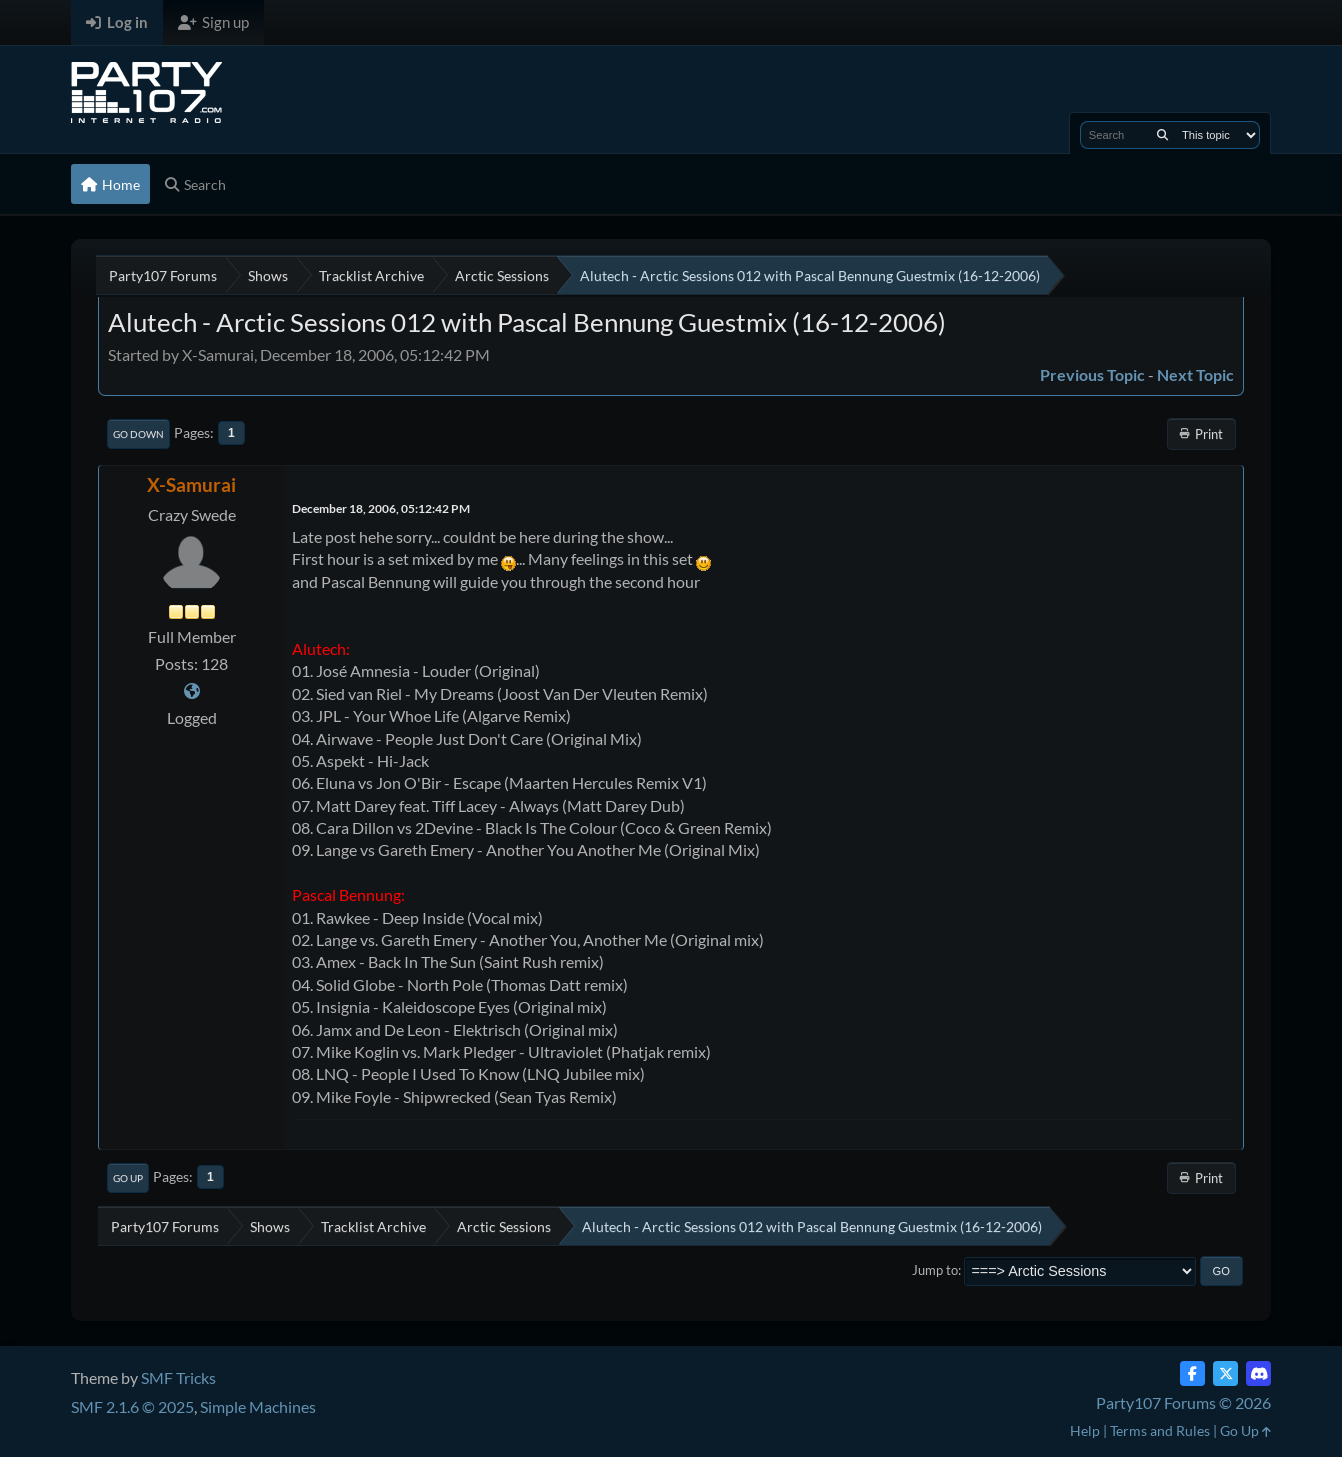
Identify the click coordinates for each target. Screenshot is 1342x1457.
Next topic (1195, 374)
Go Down (138, 434)
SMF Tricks (178, 1377)
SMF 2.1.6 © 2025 (132, 1406)
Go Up (128, 1178)
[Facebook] (1192, 1373)
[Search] (1162, 135)
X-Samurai (191, 484)
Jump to (935, 1270)
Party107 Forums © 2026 (1183, 1402)
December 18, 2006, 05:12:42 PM (381, 508)
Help (1085, 1430)
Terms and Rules (1160, 1430)
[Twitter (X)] (1225, 1373)
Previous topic (1092, 374)
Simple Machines (258, 1406)
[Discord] (1258, 1373)
